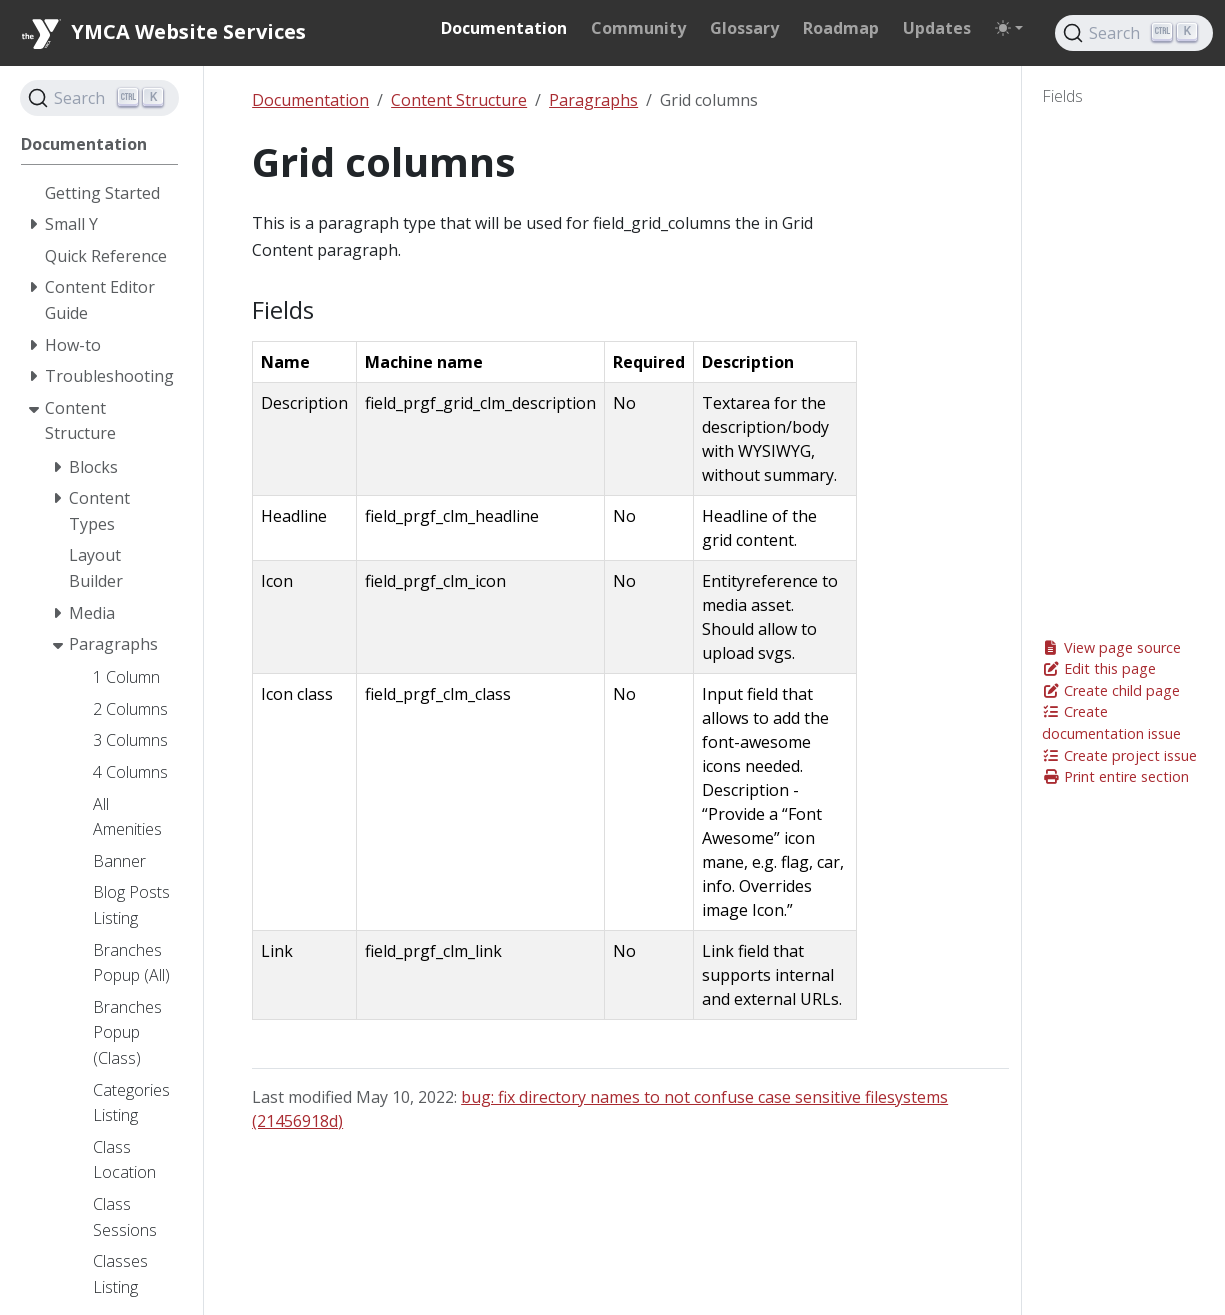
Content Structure (459, 100)
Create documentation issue (1111, 722)
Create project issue (1119, 755)
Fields (1062, 96)
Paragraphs (593, 100)
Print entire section (1115, 776)
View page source (1111, 647)
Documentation (310, 100)
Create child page (1111, 690)
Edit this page (1099, 668)
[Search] (1134, 33)
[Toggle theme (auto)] (1009, 28)
